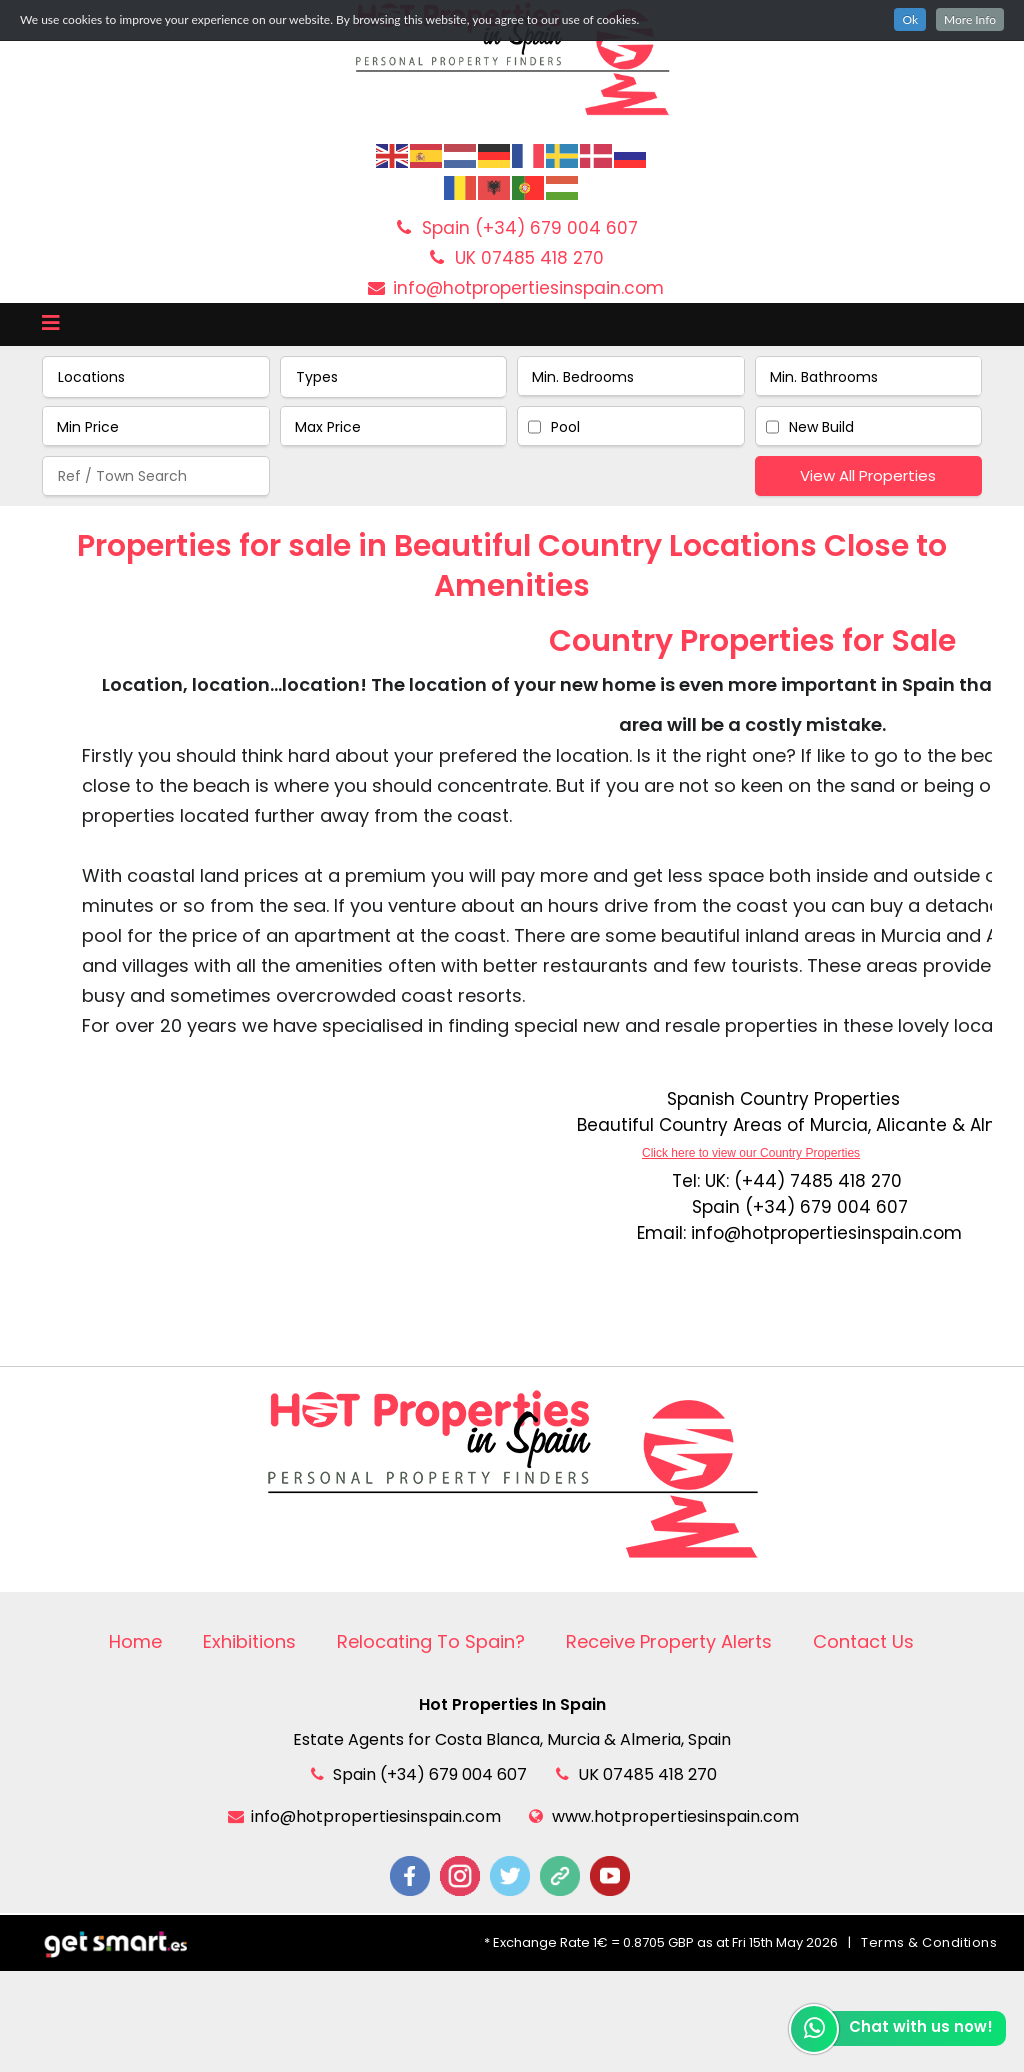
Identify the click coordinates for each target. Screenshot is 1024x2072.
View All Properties (868, 475)
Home (135, 1641)
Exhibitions (249, 1641)
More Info (970, 19)
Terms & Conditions (929, 1942)
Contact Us (863, 1641)
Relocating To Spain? (431, 1641)
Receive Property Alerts (669, 1641)
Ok (910, 19)
